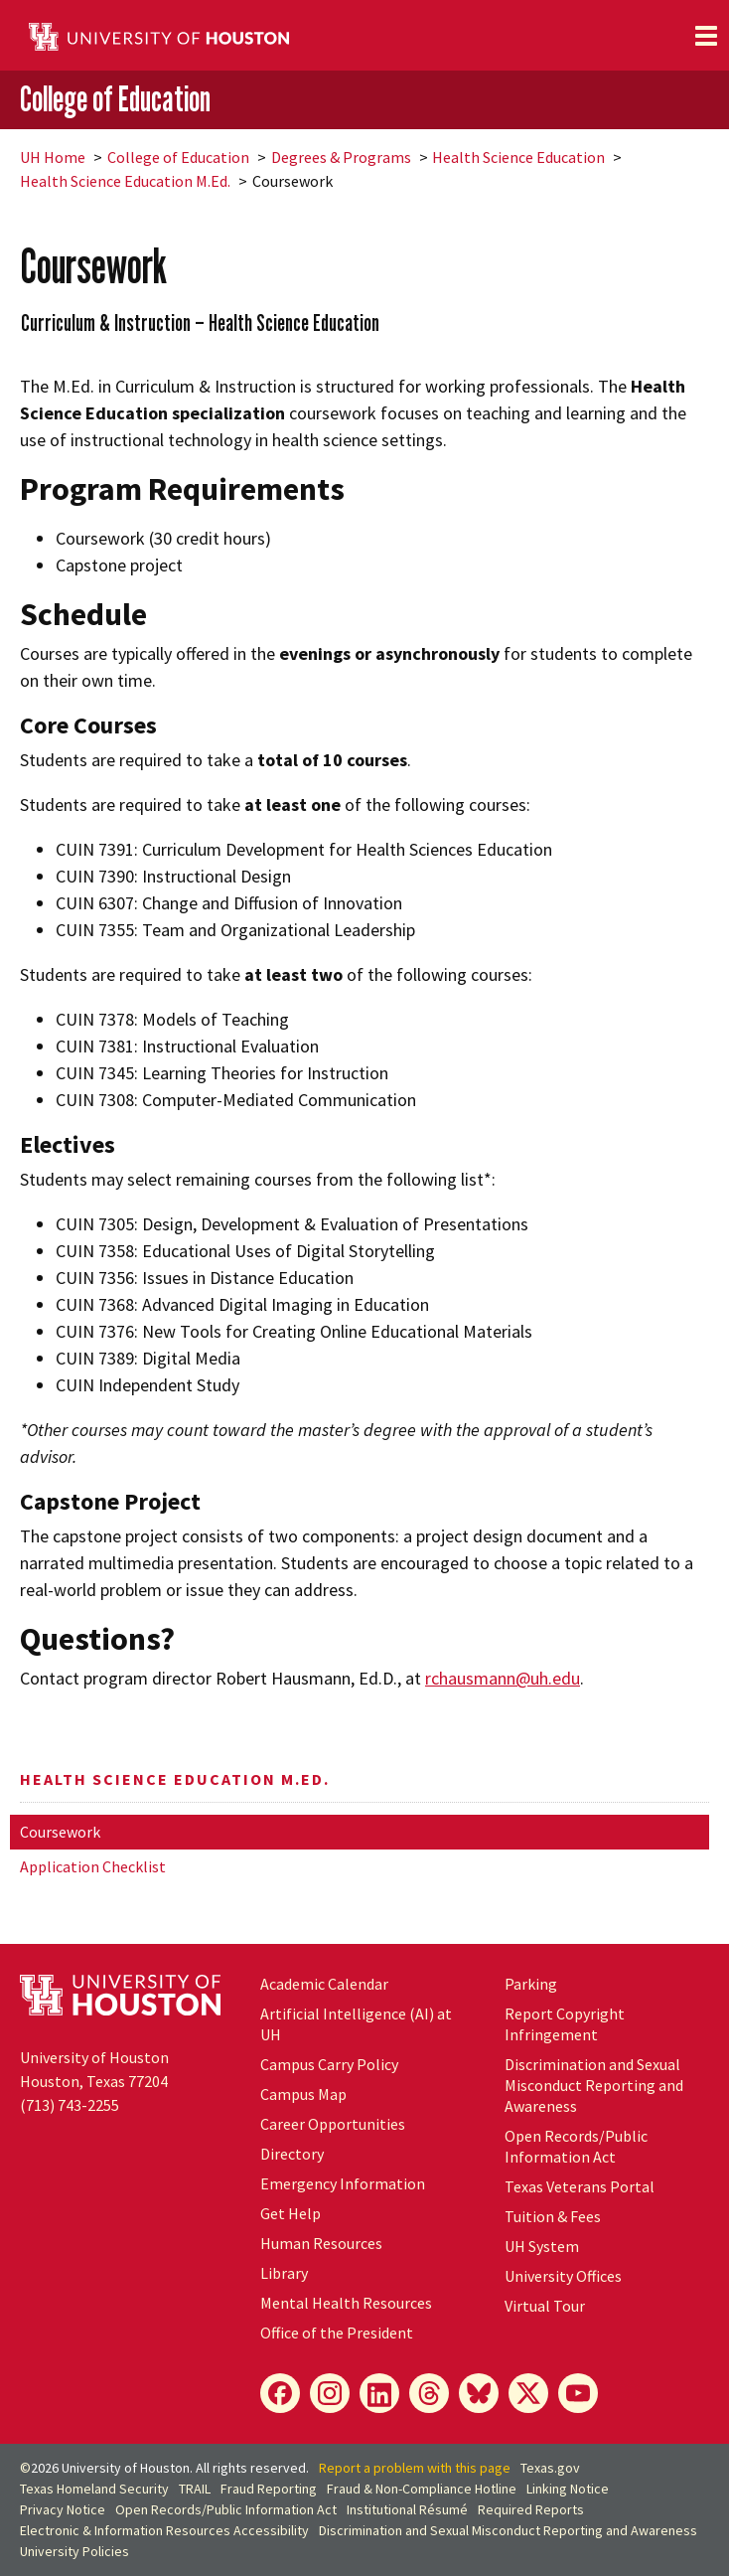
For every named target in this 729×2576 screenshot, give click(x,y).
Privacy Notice (62, 2509)
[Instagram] (330, 2393)
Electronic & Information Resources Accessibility (164, 2530)
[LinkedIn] (379, 2393)
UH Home (52, 157)
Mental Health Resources (346, 2303)
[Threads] (429, 2393)
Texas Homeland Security (94, 2488)
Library (284, 2273)
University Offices (563, 2276)
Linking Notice (567, 2488)
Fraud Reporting (268, 2488)
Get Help (290, 2213)
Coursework (60, 1832)
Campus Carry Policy (329, 2064)
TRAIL (195, 2488)
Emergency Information (342, 2183)
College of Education (115, 99)
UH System (542, 2246)
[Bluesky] (479, 2393)
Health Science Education (518, 157)
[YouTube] (578, 2393)
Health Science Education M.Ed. (125, 181)
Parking (531, 1984)
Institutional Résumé (407, 2509)
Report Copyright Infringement (565, 2024)
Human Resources (321, 2243)
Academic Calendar (324, 1984)
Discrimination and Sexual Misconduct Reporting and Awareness (594, 2085)
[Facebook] (280, 2393)
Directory (292, 2154)
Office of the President (336, 2332)
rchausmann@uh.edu (502, 1678)
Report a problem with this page (414, 2468)
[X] (528, 2393)
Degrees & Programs (341, 157)
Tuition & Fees (553, 2216)
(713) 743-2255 (69, 2105)
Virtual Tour (545, 2306)
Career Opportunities (332, 2124)
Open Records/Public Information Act (576, 2146)
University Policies (74, 2551)
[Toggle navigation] (706, 36)
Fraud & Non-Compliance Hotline (421, 2488)
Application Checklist (93, 1866)
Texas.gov (550, 2468)
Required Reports (531, 2509)
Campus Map (303, 2094)
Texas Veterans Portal (580, 2186)
